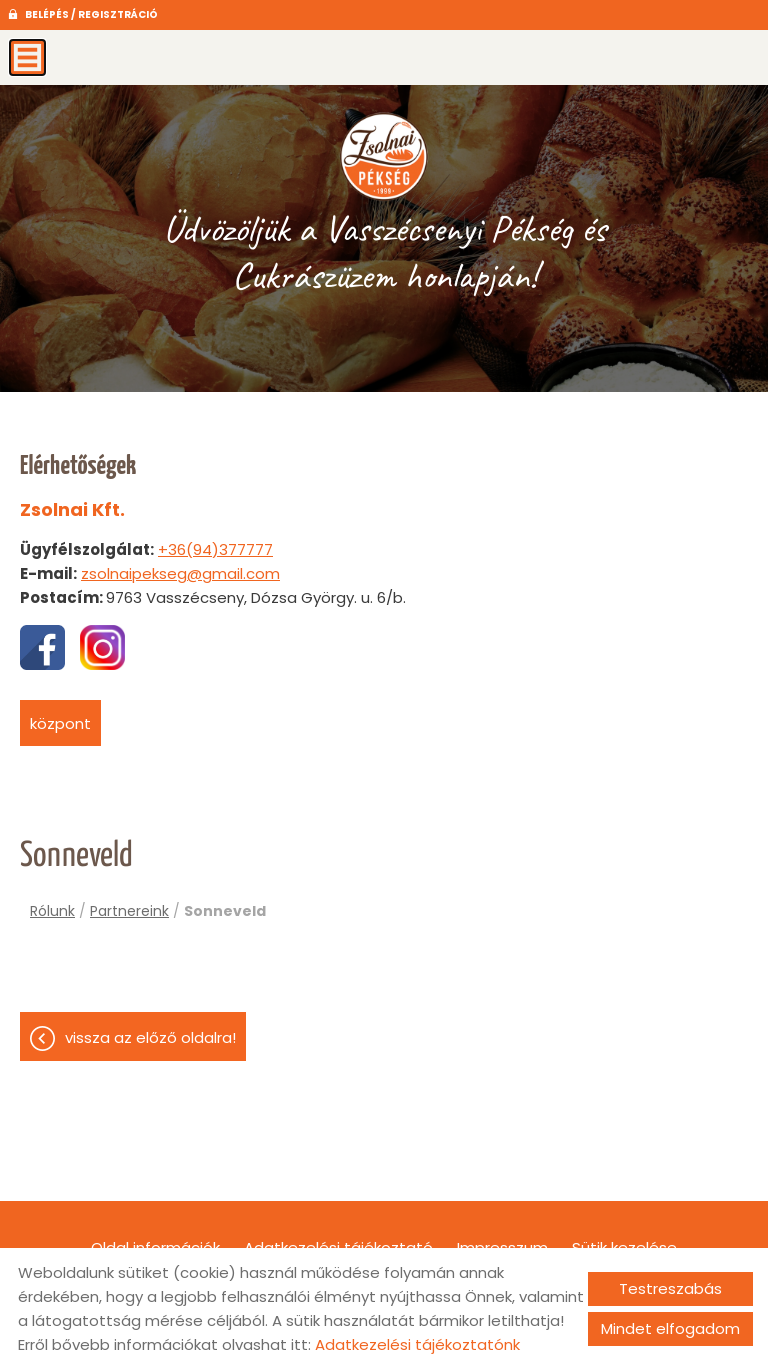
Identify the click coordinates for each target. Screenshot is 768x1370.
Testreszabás (670, 1288)
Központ (60, 723)
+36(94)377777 (215, 549)
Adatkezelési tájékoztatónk (417, 1344)
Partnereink (129, 911)
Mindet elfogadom (670, 1328)
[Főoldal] (383, 155)
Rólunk (52, 911)
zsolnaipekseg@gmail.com (180, 573)
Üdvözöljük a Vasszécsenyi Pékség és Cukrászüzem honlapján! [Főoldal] (384, 252)
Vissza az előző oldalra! (150, 1037)
